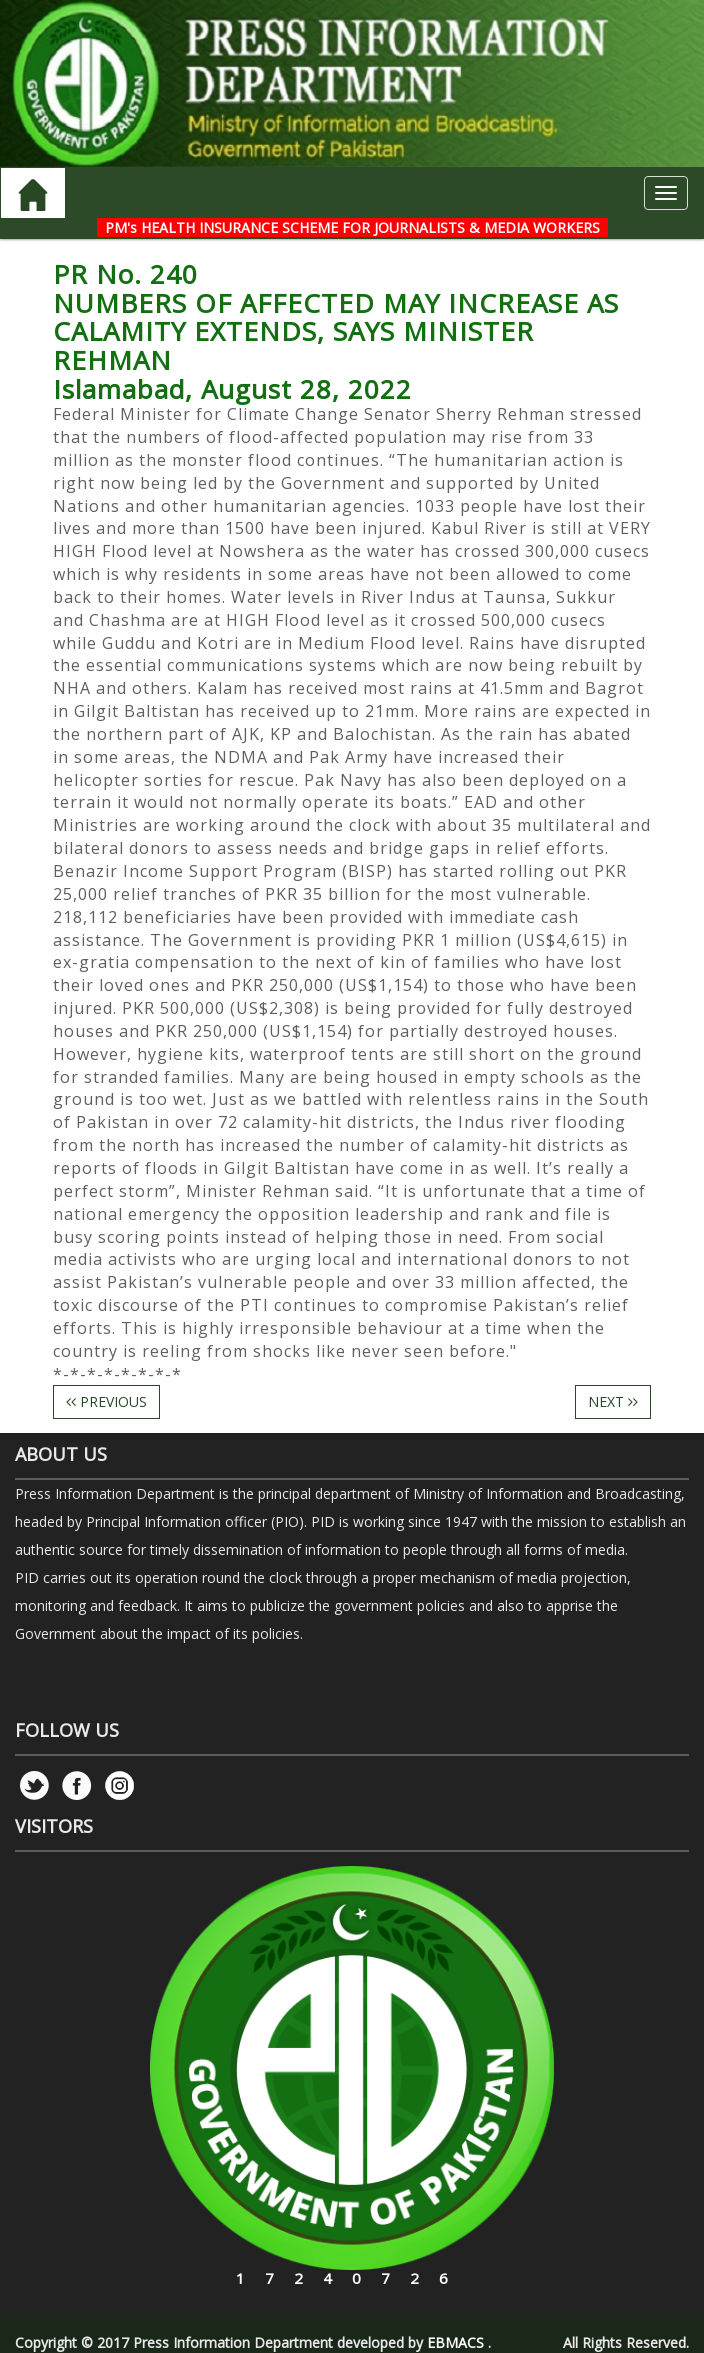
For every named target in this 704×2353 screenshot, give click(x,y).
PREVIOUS (106, 1401)
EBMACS (455, 2342)
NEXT (613, 1401)
